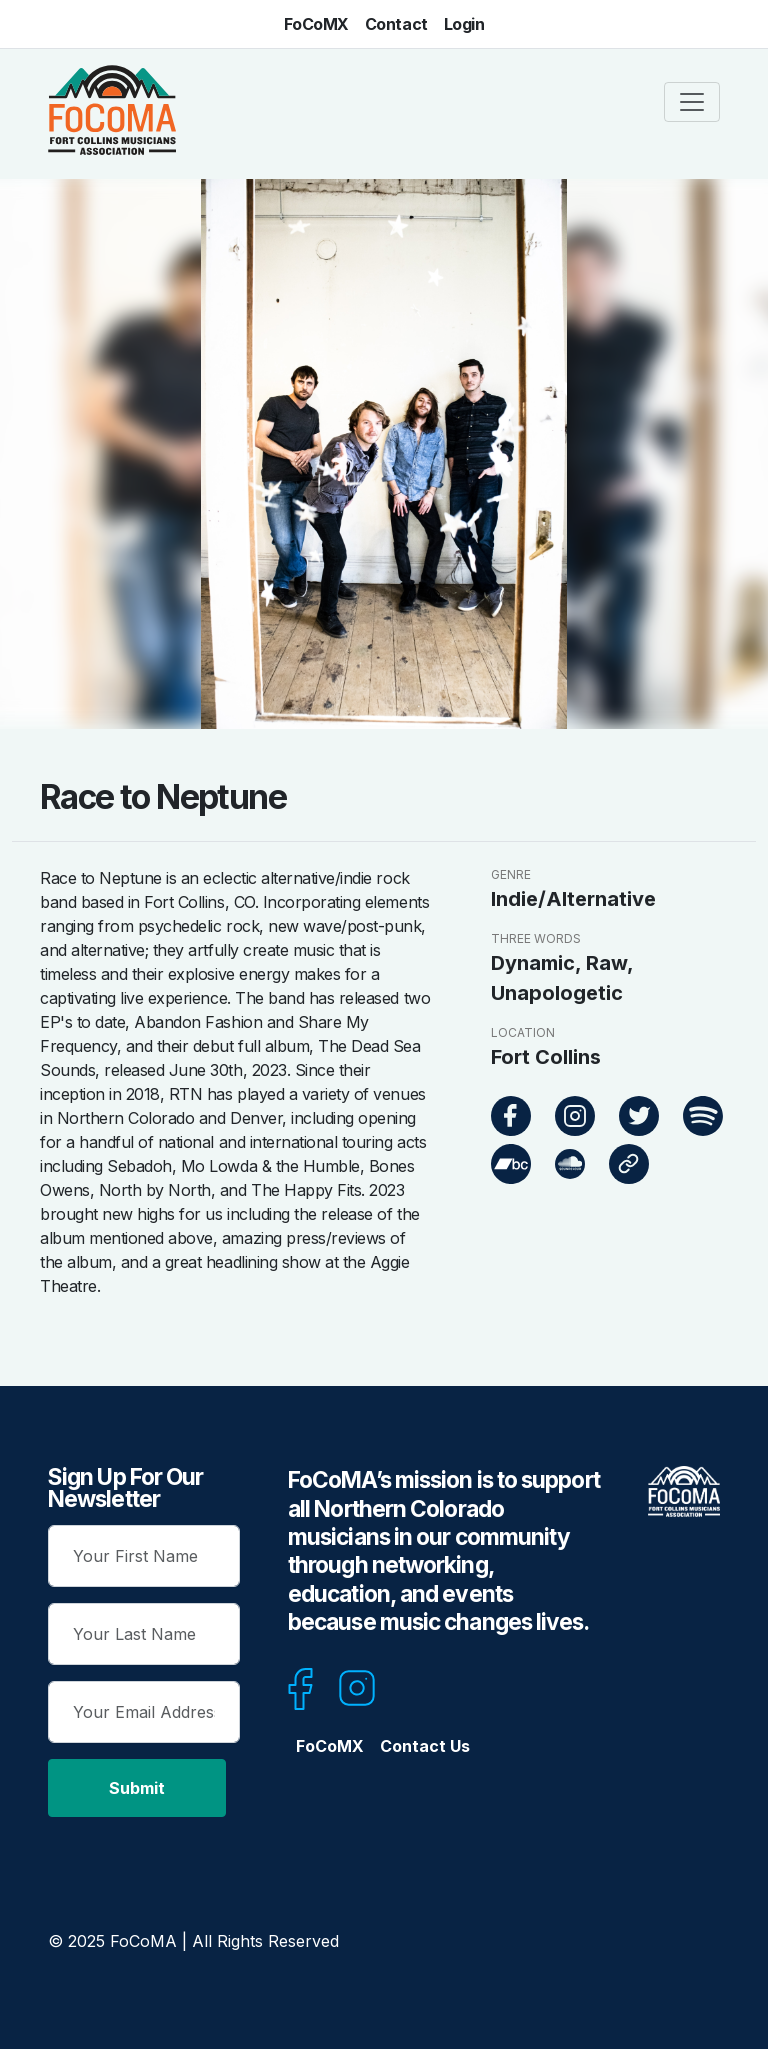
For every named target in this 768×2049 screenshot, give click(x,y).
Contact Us (425, 1746)
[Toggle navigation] (692, 102)
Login (464, 24)
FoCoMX (316, 24)
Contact (396, 24)
